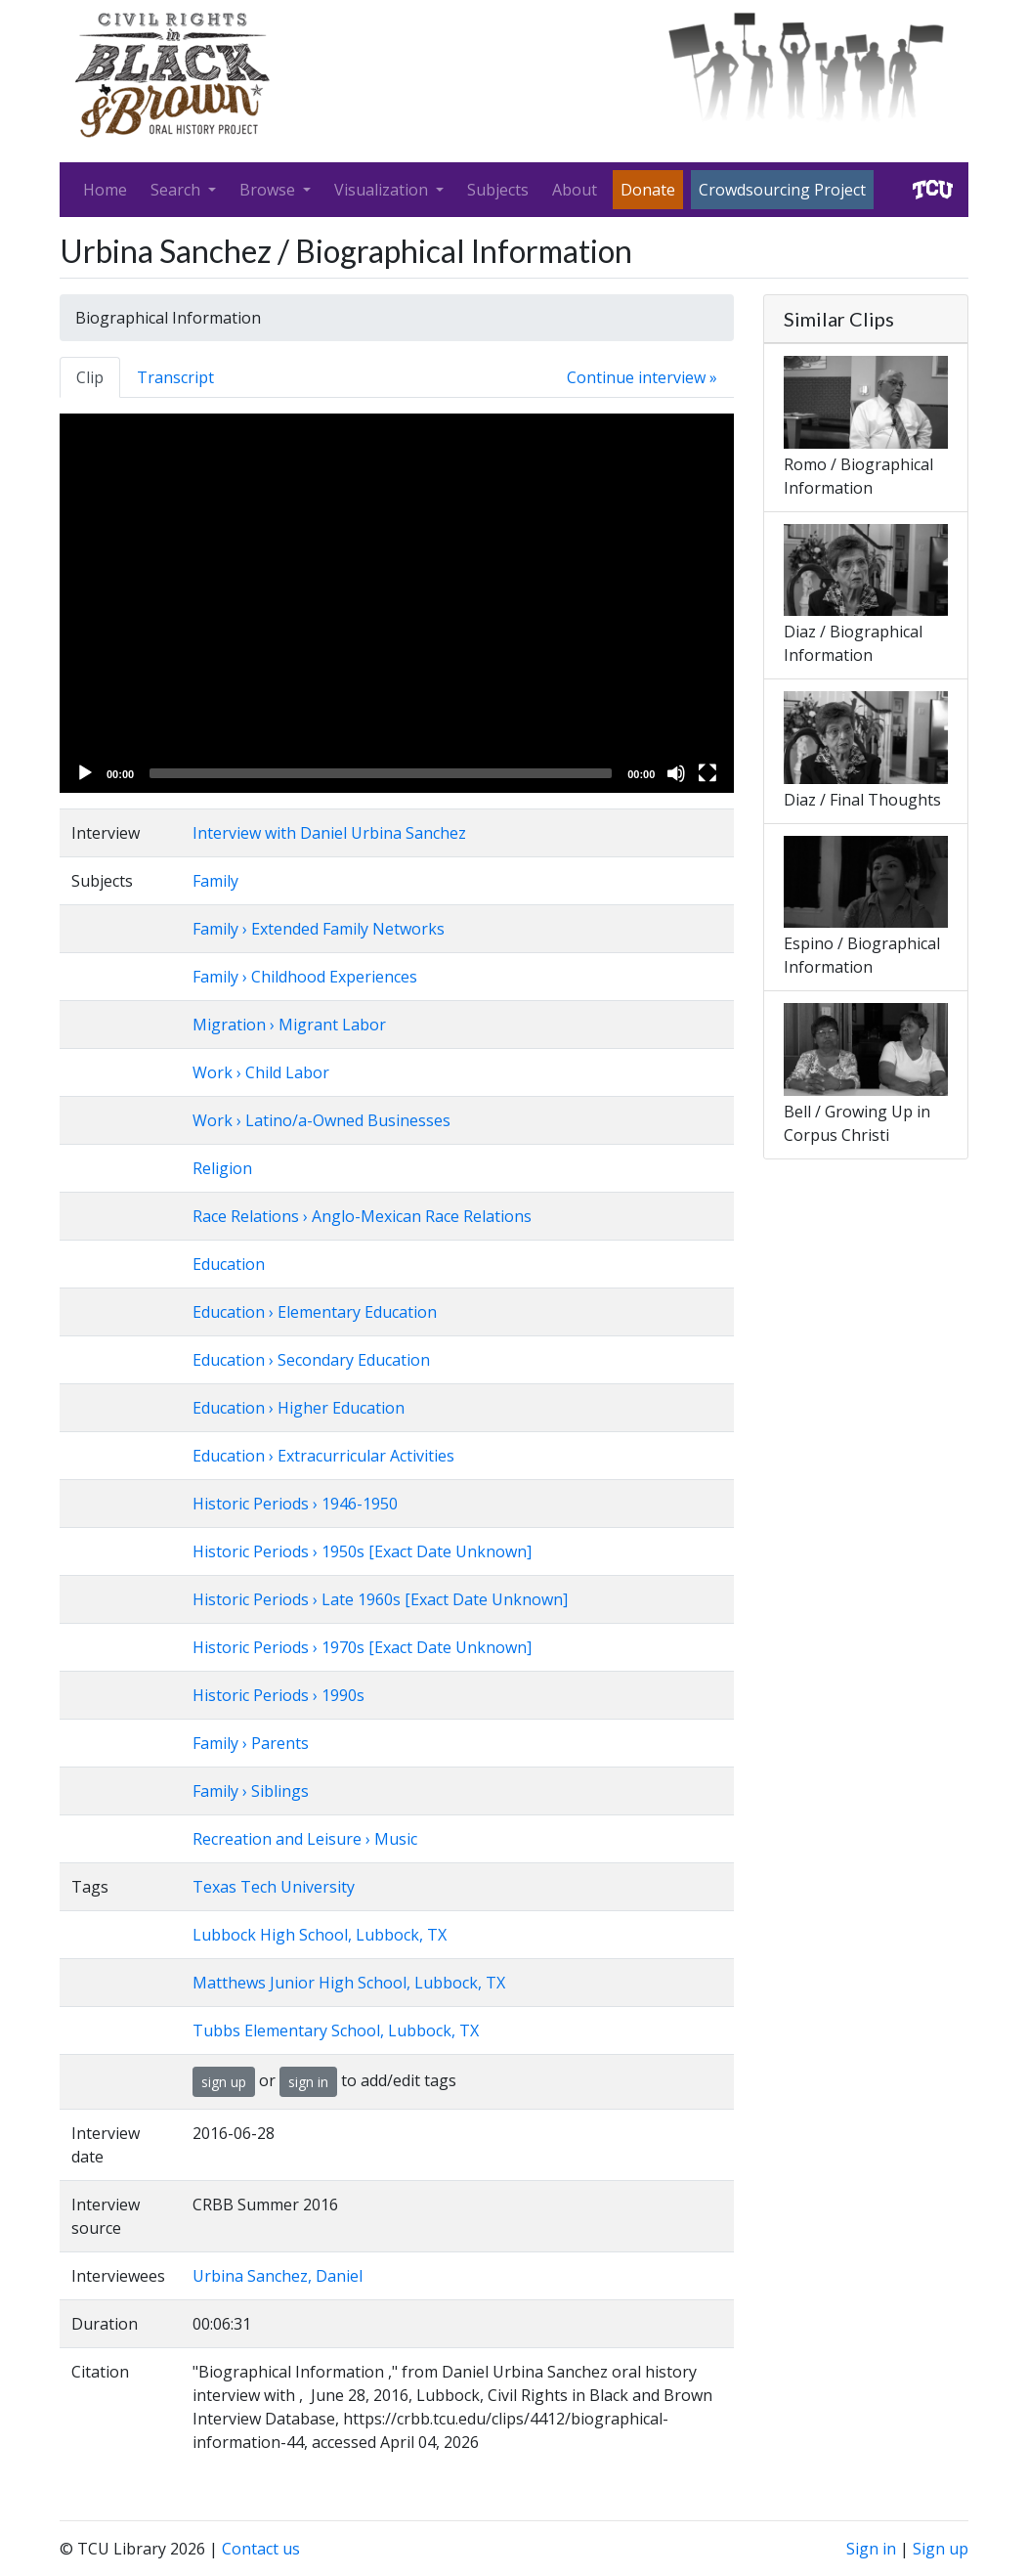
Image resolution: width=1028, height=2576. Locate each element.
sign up (223, 2082)
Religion (222, 1168)
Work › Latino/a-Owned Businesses (321, 1120)
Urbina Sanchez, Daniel (278, 2276)
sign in (308, 2082)
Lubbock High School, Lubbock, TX (320, 1934)
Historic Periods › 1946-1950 (295, 1503)
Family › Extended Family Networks (319, 928)
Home (105, 189)
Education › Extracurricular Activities (323, 1455)
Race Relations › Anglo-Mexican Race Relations (362, 1216)
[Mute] (676, 773)
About (574, 189)
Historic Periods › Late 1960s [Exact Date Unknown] (380, 1599)
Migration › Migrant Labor (289, 1024)
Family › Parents (251, 1743)
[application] (397, 603)
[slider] (381, 773)
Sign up (940, 2548)
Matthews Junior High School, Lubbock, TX (349, 1982)
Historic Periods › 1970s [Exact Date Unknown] (362, 1647)
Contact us (261, 2548)
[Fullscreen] (707, 773)
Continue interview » (642, 377)
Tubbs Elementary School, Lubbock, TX (336, 2030)
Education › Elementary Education (315, 1312)
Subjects (498, 189)
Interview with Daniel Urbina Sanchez (329, 833)
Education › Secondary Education (311, 1360)
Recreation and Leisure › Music (305, 1839)
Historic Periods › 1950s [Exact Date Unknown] (362, 1551)
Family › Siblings (251, 1791)
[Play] (85, 773)
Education (229, 1264)
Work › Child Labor (261, 1072)
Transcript (175, 377)
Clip (90, 377)
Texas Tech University (274, 1887)
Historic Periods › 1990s (278, 1695)
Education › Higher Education (299, 1408)
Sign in (871, 2548)
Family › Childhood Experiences (305, 976)
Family (215, 881)
